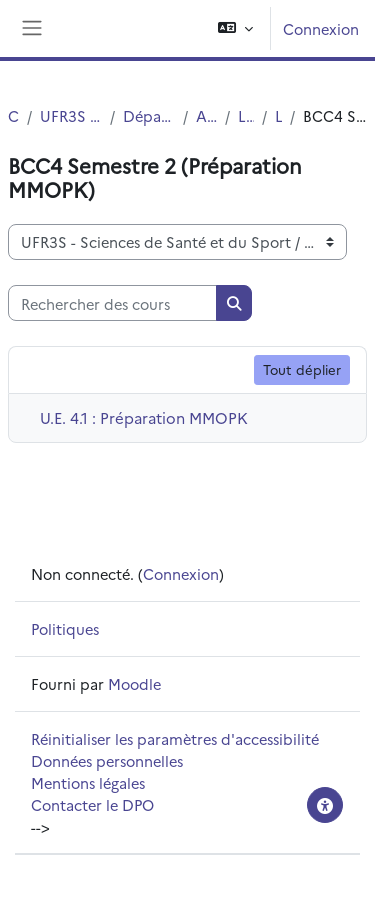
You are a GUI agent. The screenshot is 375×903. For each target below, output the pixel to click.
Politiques (65, 628)
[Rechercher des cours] (112, 303)
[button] (235, 28)
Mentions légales (88, 782)
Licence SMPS (246, 115)
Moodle (134, 683)
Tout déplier (302, 369)
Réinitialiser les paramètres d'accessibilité (175, 738)
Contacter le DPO (92, 804)
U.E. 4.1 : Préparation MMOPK (144, 417)
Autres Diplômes (207, 115)
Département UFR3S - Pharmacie (149, 115)
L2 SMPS (278, 115)
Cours (13, 115)
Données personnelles (107, 760)
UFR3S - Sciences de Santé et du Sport (71, 115)
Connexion (321, 28)
